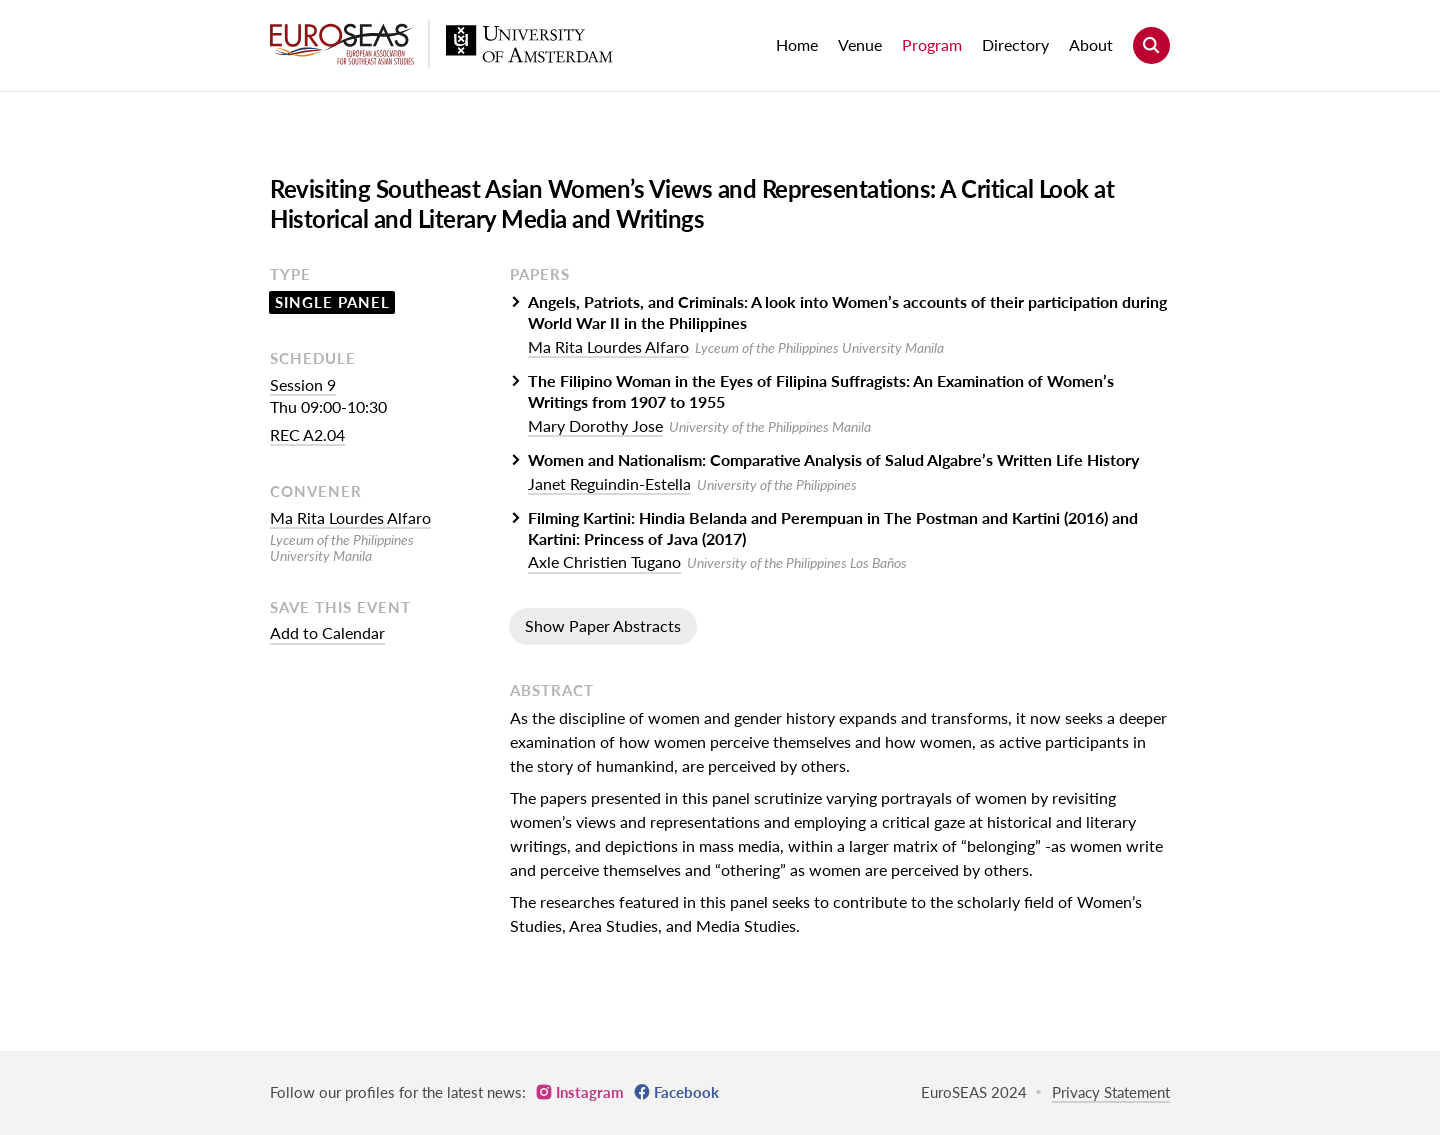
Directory (1015, 44)
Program (932, 44)
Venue (860, 44)
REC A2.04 (307, 434)
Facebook (686, 1092)
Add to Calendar (327, 632)
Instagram (590, 1092)
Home (797, 44)
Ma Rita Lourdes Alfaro (350, 517)
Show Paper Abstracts (603, 625)
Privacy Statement (1111, 1092)
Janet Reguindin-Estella (609, 483)
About (1091, 44)
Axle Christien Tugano (604, 561)
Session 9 (303, 384)
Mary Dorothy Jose (595, 425)
